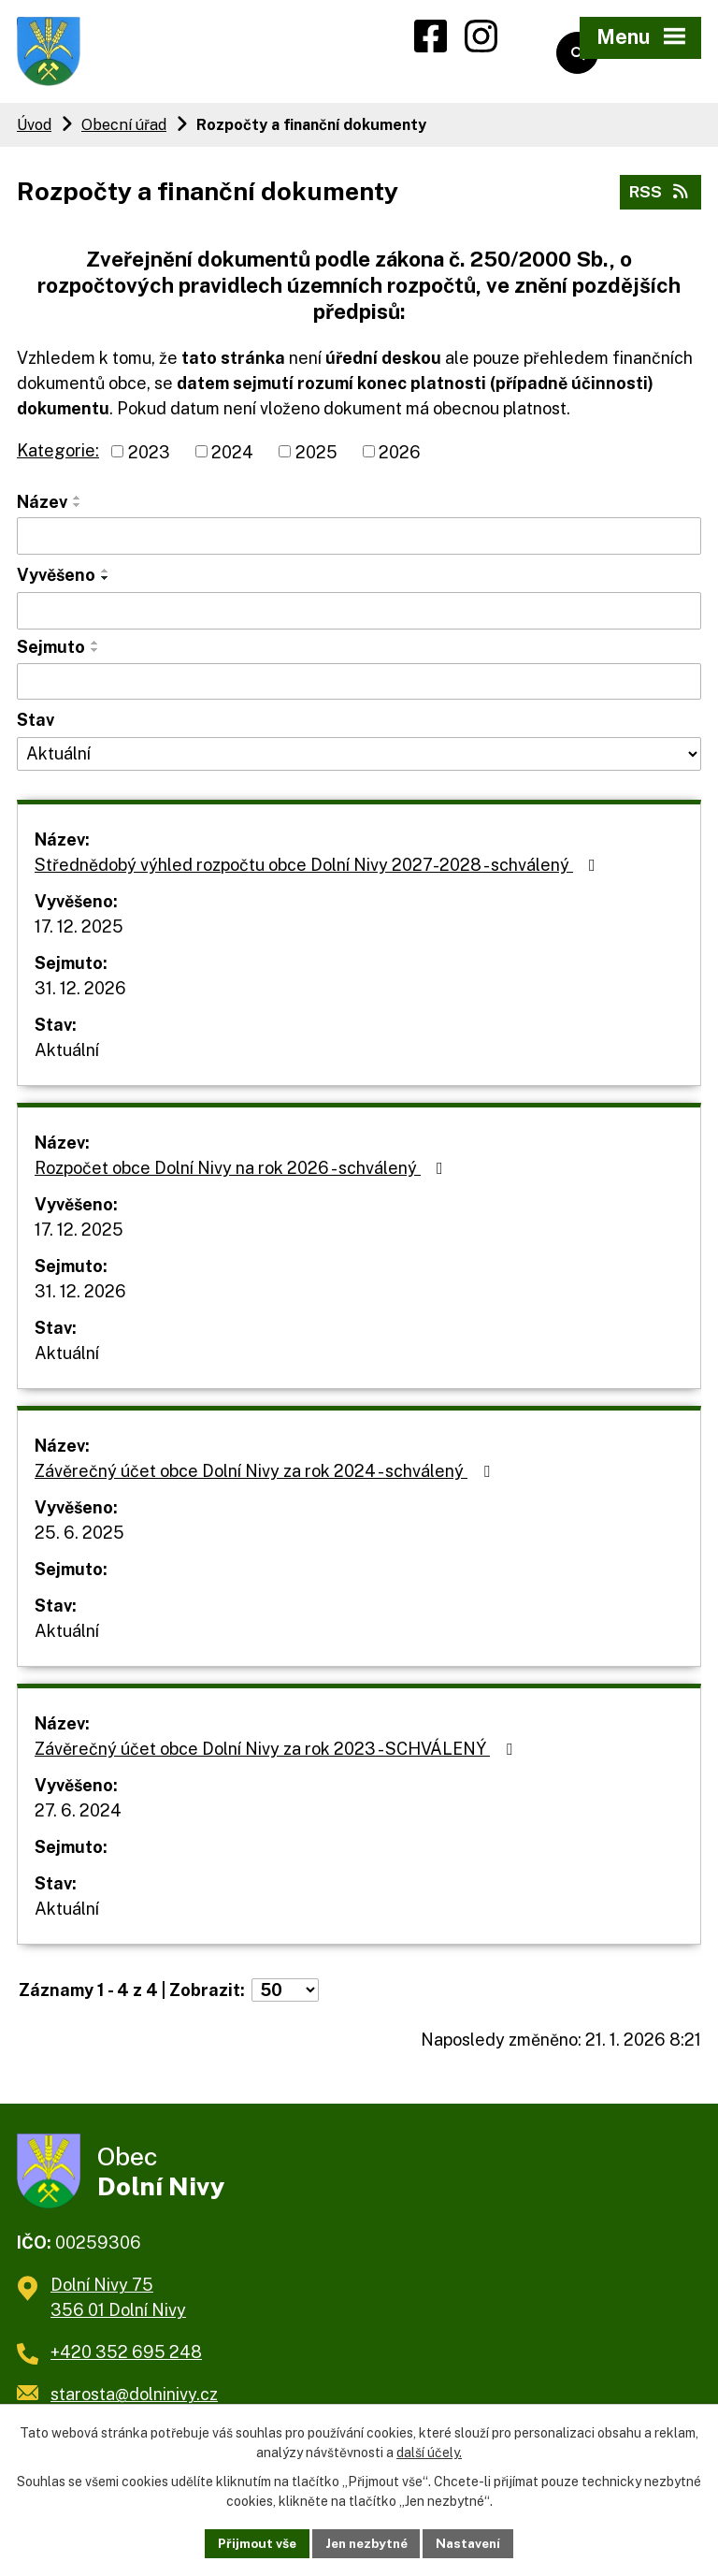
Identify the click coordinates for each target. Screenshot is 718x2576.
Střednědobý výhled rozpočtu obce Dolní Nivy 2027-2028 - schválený (319, 870)
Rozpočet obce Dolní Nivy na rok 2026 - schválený (243, 1173)
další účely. (429, 2451)
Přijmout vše (252, 2542)
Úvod (34, 130)
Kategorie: (58, 456)
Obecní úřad (123, 130)
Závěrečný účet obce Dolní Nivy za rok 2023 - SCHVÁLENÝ (277, 1754)
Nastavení (473, 2542)
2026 (400, 458)
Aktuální (67, 1055)
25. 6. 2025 (79, 1538)
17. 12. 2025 (79, 932)
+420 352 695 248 (126, 2365)
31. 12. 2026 (80, 994)
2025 (316, 458)
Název (42, 508)
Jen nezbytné (366, 2542)
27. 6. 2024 (78, 1816)
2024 (232, 458)
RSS (660, 198)
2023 (149, 458)
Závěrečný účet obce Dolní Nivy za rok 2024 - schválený (266, 1476)
